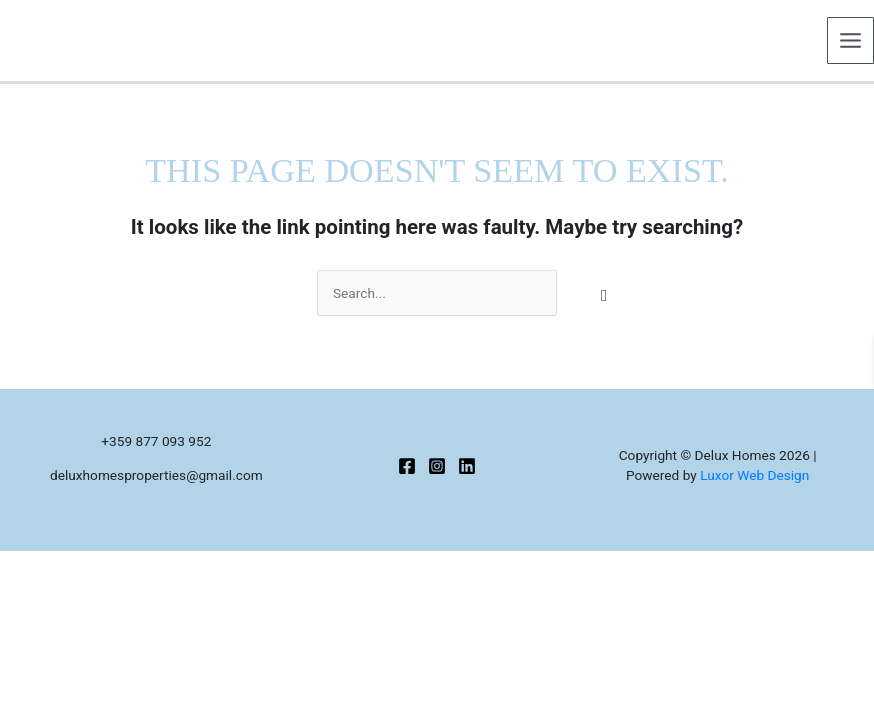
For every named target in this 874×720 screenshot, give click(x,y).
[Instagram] (437, 466)
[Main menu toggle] (851, 41)
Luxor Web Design (754, 475)
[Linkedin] (467, 466)
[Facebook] (407, 466)
